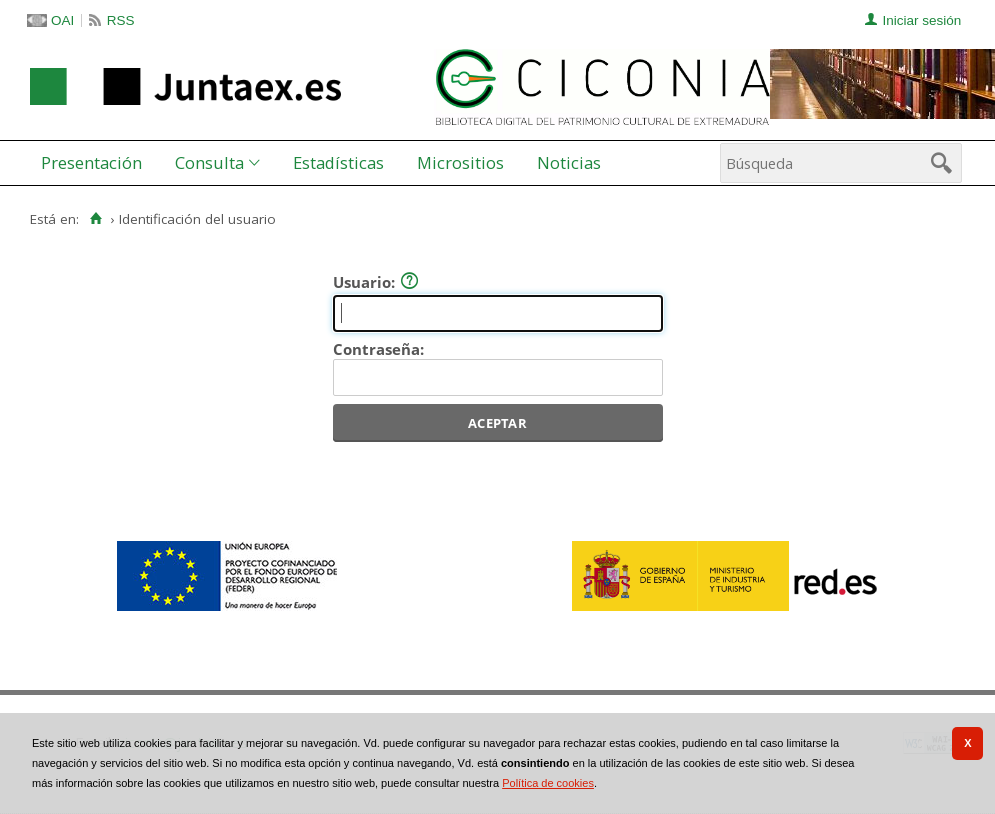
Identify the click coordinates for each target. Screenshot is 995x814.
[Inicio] (95, 219)
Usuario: (376, 282)
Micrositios (460, 162)
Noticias (569, 162)
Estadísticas (338, 162)
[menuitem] (96, 163)
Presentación (91, 162)
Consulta (209, 162)
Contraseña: (378, 349)
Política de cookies (548, 783)
